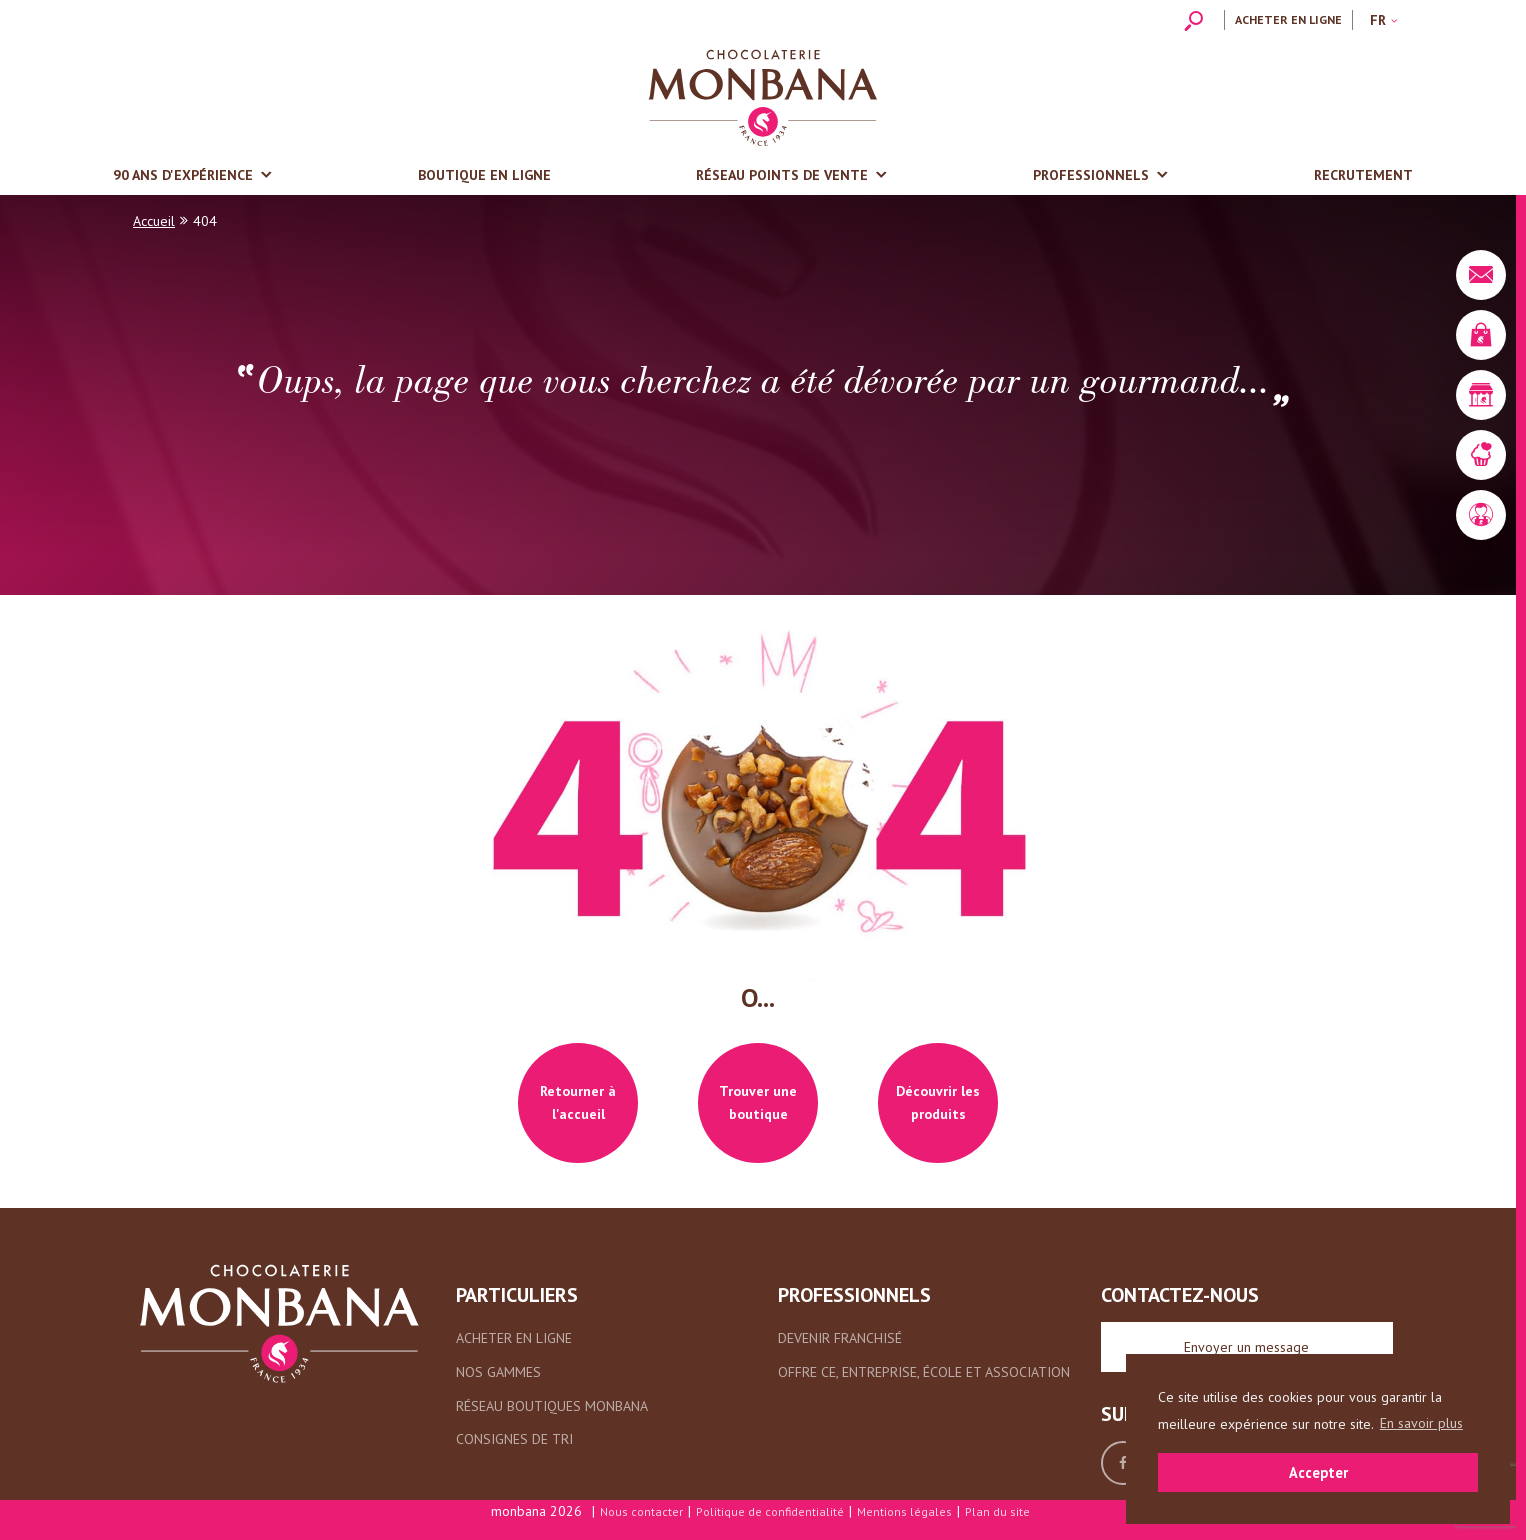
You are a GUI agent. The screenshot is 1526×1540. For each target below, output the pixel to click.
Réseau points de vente (782, 175)
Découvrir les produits (938, 1103)
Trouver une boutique (758, 1103)
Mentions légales (904, 1511)
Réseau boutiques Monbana (552, 1406)
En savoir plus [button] (1421, 1423)
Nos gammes (498, 1372)
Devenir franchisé (840, 1338)
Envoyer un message (1246, 1347)
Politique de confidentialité (770, 1511)
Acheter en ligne (1288, 19)
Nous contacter (641, 1511)
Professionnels (1091, 175)
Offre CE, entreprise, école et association (924, 1372)
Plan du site (997, 1511)
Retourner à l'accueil (578, 1103)
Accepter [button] (1318, 1472)
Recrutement (1363, 175)
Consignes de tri (514, 1439)
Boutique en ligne (484, 175)
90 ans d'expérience (183, 175)
